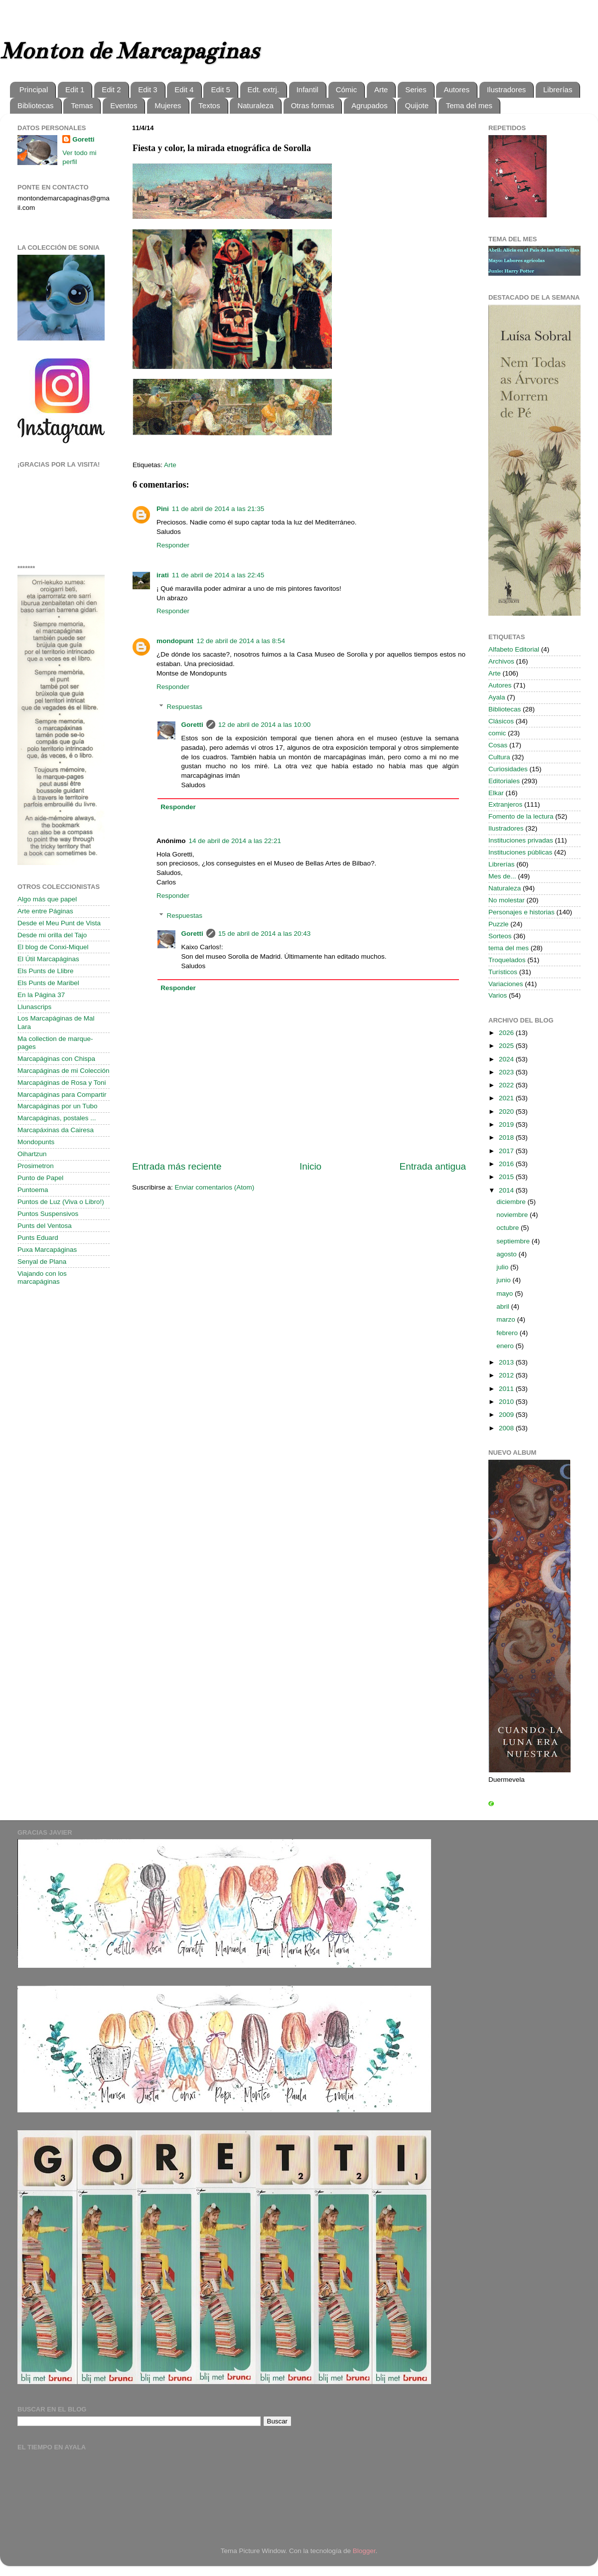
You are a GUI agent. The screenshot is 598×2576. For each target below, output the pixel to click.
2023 (507, 1072)
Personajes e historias (521, 912)
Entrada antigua (433, 1166)
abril (503, 1306)
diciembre (511, 1201)
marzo (506, 1319)
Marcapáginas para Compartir (62, 1094)
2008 (507, 1428)
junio (504, 1280)
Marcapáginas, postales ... (56, 1118)
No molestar (506, 900)
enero (505, 1346)
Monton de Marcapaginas (129, 51)
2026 (507, 1032)
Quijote (417, 105)
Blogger (364, 2551)
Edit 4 (183, 89)
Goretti (192, 724)
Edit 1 (74, 89)
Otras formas (312, 105)
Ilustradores (506, 89)
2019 (507, 1124)
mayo (505, 1293)
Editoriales (504, 781)
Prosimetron (35, 1166)
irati (162, 575)
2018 (507, 1137)
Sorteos (500, 936)
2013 (507, 1362)
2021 (507, 1098)
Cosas (497, 745)
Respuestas (184, 706)
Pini (162, 509)
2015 (507, 1177)
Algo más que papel (47, 899)
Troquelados (507, 960)
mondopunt (174, 641)
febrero (508, 1333)
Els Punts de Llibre (45, 971)
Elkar (496, 793)
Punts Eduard (37, 1237)
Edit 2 (111, 89)
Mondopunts (35, 1142)
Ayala (496, 697)
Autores (456, 89)
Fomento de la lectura (521, 816)
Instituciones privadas (520, 840)
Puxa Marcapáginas (47, 1249)
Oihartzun (32, 1154)
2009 (507, 1414)
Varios (497, 995)
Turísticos (502, 972)
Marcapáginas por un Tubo (57, 1106)
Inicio (310, 1166)
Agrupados (369, 105)
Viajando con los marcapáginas (42, 1277)
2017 (507, 1151)
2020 (507, 1111)
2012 (507, 1375)
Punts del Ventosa (44, 1225)
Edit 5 (220, 89)
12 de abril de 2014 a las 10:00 (264, 724)
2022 (507, 1085)
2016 (507, 1164)
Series (416, 89)
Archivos (501, 661)
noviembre (513, 1214)
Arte (381, 89)
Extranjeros (505, 804)
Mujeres (167, 105)
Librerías (557, 89)
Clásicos (501, 721)
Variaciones (505, 984)
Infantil (307, 89)
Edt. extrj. (263, 89)
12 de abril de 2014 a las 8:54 (240, 641)
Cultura (499, 757)
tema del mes (508, 948)
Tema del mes (469, 105)
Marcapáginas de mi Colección (63, 1070)
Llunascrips (34, 1007)
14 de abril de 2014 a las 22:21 (235, 841)
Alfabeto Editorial (513, 649)
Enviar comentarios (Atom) (215, 1187)
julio (503, 1267)
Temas (82, 105)
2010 (507, 1401)
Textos (209, 105)
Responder (172, 545)
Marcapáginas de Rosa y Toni (61, 1082)
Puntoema (32, 1190)
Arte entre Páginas (45, 911)
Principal (33, 89)
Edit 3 (147, 89)
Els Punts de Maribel (48, 983)
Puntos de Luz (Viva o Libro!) (60, 1201)
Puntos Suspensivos (47, 1213)
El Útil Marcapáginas (48, 959)
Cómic (346, 89)
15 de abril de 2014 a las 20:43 (264, 933)
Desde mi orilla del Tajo (52, 935)
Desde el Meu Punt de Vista (59, 923)
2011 (507, 1388)
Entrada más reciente (177, 1166)
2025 (507, 1045)
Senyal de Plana (41, 1261)
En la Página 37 (41, 995)
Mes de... (502, 876)
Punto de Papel (40, 1178)
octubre (508, 1227)
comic (497, 733)
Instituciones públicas (520, 852)
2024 (507, 1059)
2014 (507, 1190)
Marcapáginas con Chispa (56, 1058)
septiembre (514, 1241)
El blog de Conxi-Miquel (53, 947)
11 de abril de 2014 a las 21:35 (218, 509)
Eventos (123, 105)
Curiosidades (508, 769)
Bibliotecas (35, 105)
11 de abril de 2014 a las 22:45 (218, 575)
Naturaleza (255, 105)
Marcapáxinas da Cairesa (55, 1130)
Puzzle (498, 924)
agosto (507, 1254)
